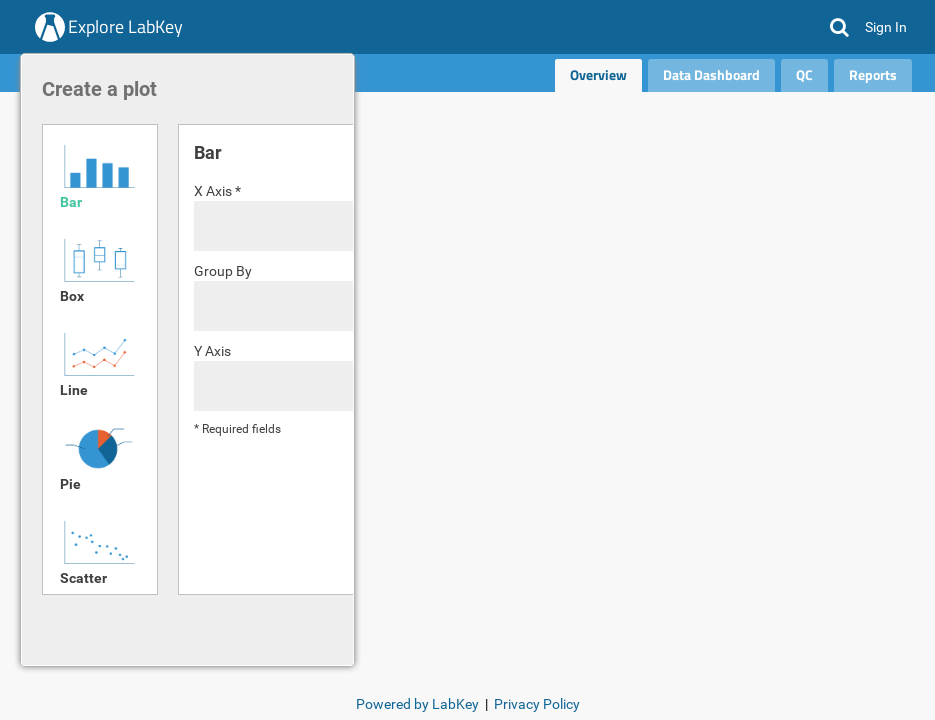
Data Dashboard (711, 74)
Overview (598, 74)
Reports (873, 74)
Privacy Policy (537, 704)
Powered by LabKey (417, 704)
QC (804, 74)
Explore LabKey (125, 26)
